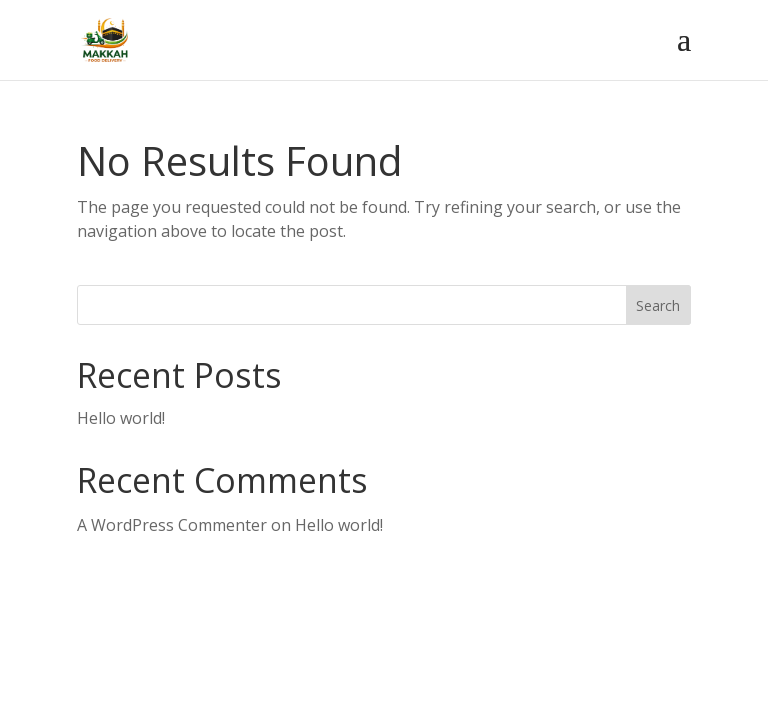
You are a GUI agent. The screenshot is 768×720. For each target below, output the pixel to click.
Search (658, 305)
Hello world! (121, 418)
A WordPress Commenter (172, 525)
